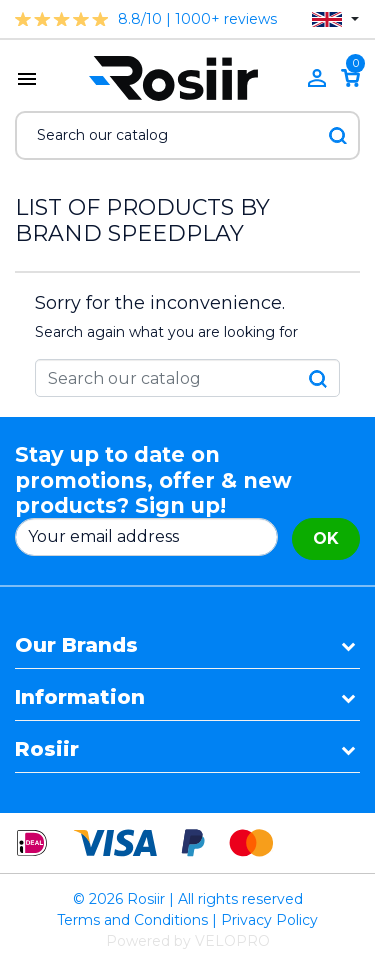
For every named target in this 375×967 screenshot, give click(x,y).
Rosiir (47, 749)
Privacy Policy (269, 920)
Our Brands (76, 645)
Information (80, 697)
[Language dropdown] (335, 19)
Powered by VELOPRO (188, 941)
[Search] (187, 135)
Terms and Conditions (132, 920)
